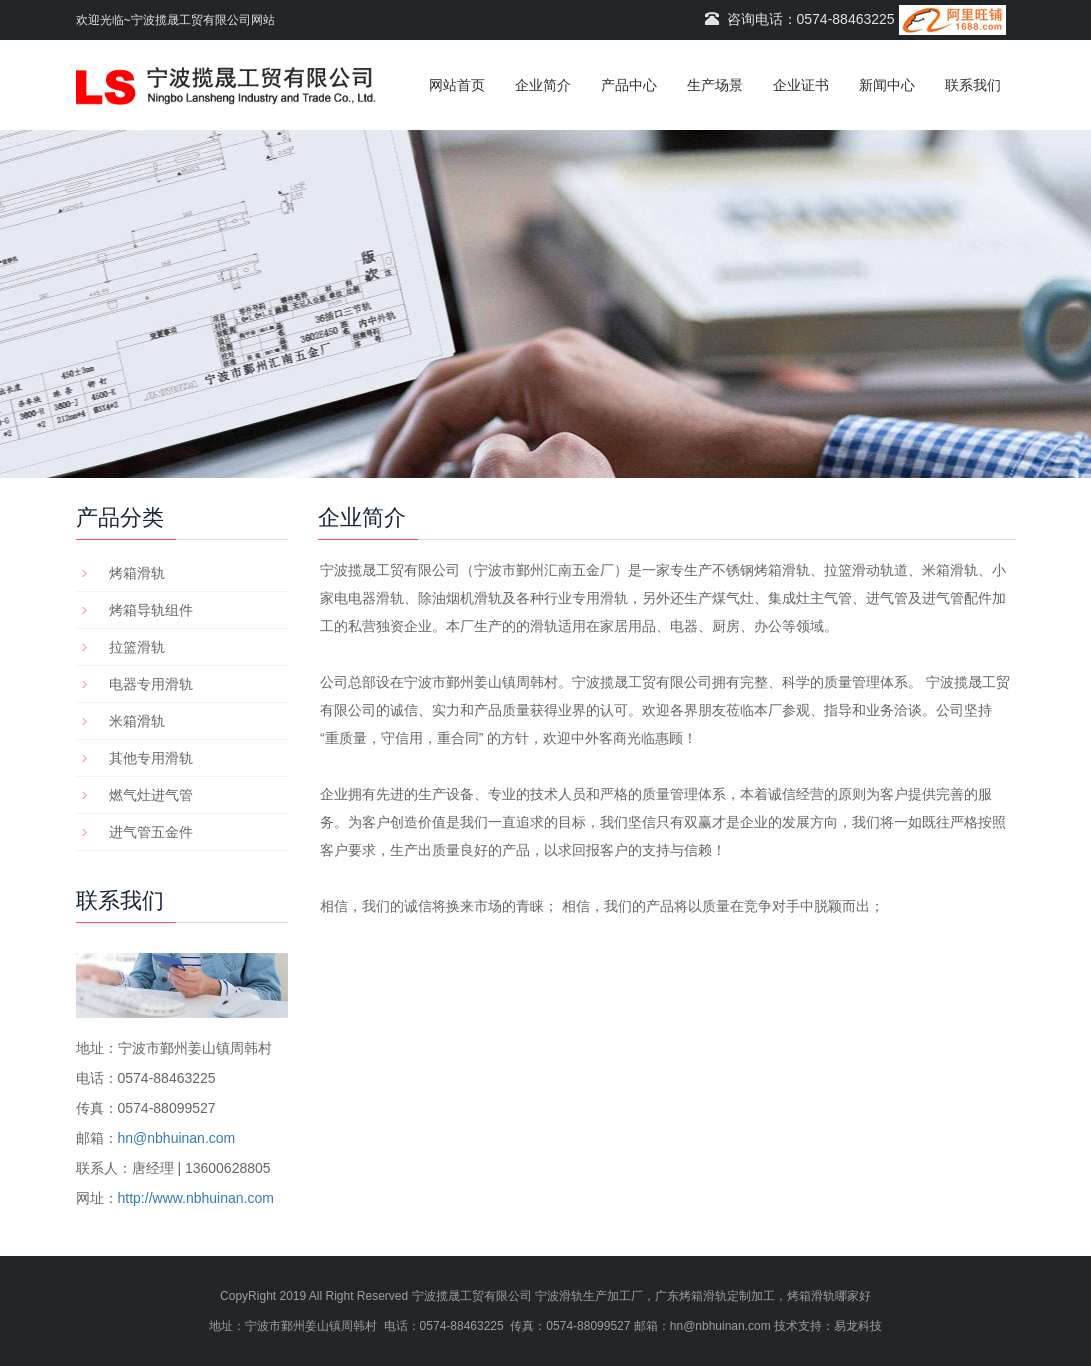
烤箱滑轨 (137, 573)
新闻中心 (887, 85)
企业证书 (801, 85)
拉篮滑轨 (137, 647)
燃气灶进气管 (151, 795)
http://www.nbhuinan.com (196, 1198)
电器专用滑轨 (151, 684)
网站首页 (457, 85)
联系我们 (973, 85)
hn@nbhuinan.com (177, 1138)
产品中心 (629, 85)
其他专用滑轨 (151, 758)
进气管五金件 (151, 832)
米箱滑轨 (137, 721)
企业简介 (543, 85)
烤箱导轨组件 (151, 610)
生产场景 (715, 85)
